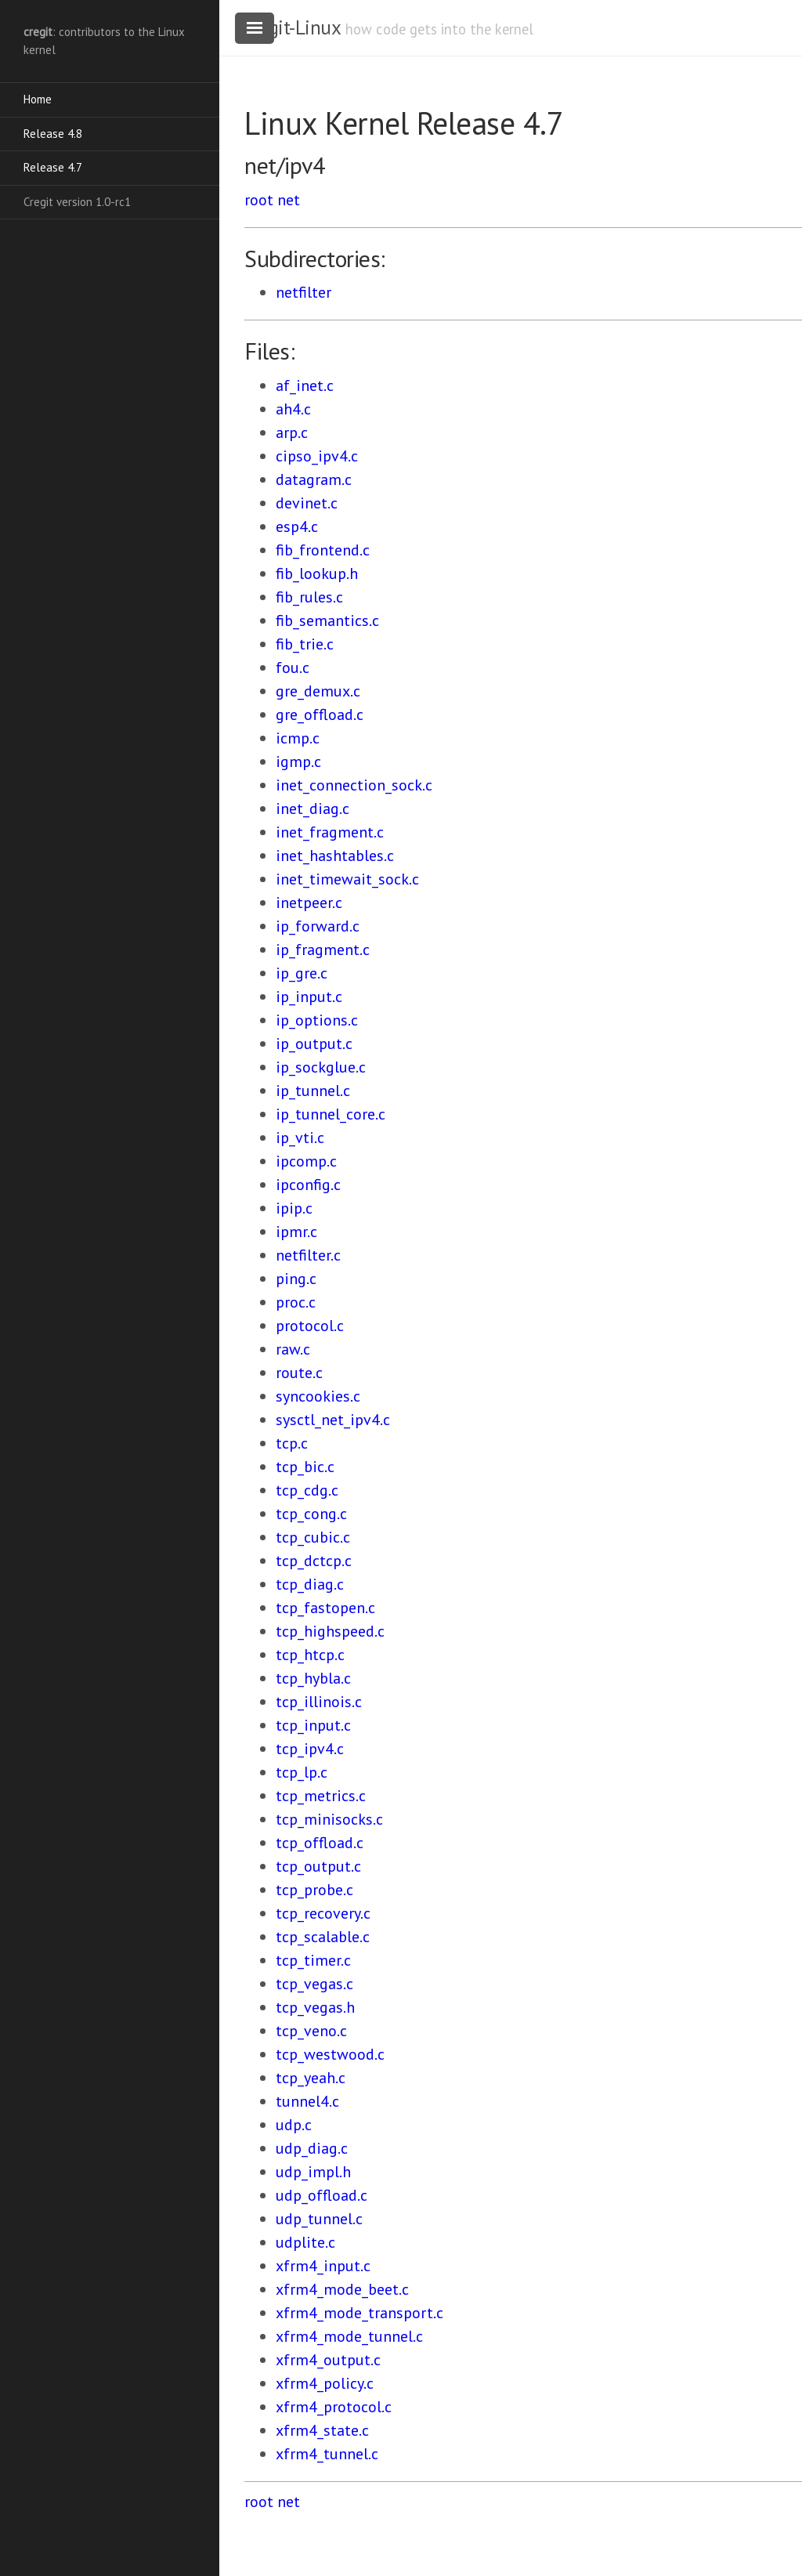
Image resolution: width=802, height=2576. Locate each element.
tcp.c (292, 1443)
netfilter (303, 292)
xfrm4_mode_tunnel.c (349, 2336)
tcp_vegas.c (314, 1984)
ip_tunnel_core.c (330, 1114)
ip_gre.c (301, 973)
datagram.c (314, 479)
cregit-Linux (292, 27)
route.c (299, 1372)
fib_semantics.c (327, 620)
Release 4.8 (52, 133)
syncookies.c (318, 1396)
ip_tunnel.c (313, 1090)
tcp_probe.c (314, 1890)
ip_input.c (309, 996)
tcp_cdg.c (307, 1490)
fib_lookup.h (317, 573)
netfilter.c (308, 1255)
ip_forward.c (317, 926)
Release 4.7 (52, 167)
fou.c (292, 667)
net (288, 200)
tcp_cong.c (311, 1513)
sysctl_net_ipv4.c (333, 1419)
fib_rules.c (309, 597)
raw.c (293, 1349)
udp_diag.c (312, 2148)
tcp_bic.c (305, 1466)
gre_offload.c (319, 714)
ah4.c (293, 409)
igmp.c (298, 761)
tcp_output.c (318, 1866)
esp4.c (297, 526)
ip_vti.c (300, 1137)
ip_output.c (314, 1043)
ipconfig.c (308, 1184)
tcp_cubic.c (313, 1537)
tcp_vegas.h (315, 2007)
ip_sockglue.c (321, 1067)
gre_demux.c (318, 691)
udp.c (294, 2125)
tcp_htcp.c (310, 1654)
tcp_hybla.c (313, 1678)
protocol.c (310, 1325)
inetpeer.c (309, 902)
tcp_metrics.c (321, 1795)
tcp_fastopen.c (325, 1607)
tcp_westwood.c (330, 2054)
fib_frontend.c (323, 550)
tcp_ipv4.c (310, 1748)
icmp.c (298, 738)
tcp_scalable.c (323, 1937)
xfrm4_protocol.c (334, 2407)
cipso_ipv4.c (317, 456)
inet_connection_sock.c (354, 785)
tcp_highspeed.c (330, 1631)
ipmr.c (296, 1231)
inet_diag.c (312, 808)
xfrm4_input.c (323, 2266)
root (258, 200)
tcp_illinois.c (319, 1701)
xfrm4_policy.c (325, 2383)
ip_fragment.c (323, 949)
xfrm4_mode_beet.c (342, 2289)
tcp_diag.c (310, 1584)
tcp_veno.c (311, 2031)
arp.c (292, 432)
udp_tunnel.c (319, 2219)
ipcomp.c (306, 1161)
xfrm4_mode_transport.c (359, 2313)
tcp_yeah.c (310, 2078)
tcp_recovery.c (323, 1913)
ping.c (296, 1278)
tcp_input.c (313, 1725)
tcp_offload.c (319, 1843)
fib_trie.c (305, 644)
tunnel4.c (307, 2101)
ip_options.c (317, 1020)
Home (37, 99)
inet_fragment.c (330, 832)
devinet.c (307, 503)
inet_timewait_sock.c (347, 879)
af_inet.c (305, 385)
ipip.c (294, 1208)
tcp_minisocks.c (329, 1819)
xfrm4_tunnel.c (327, 2454)
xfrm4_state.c (322, 2430)
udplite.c (305, 2242)
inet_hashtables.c (335, 855)
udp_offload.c (321, 2195)
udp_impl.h (313, 2172)
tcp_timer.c (313, 1960)
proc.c (296, 1302)
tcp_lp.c (301, 1772)
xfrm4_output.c (328, 2360)
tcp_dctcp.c (314, 1560)
